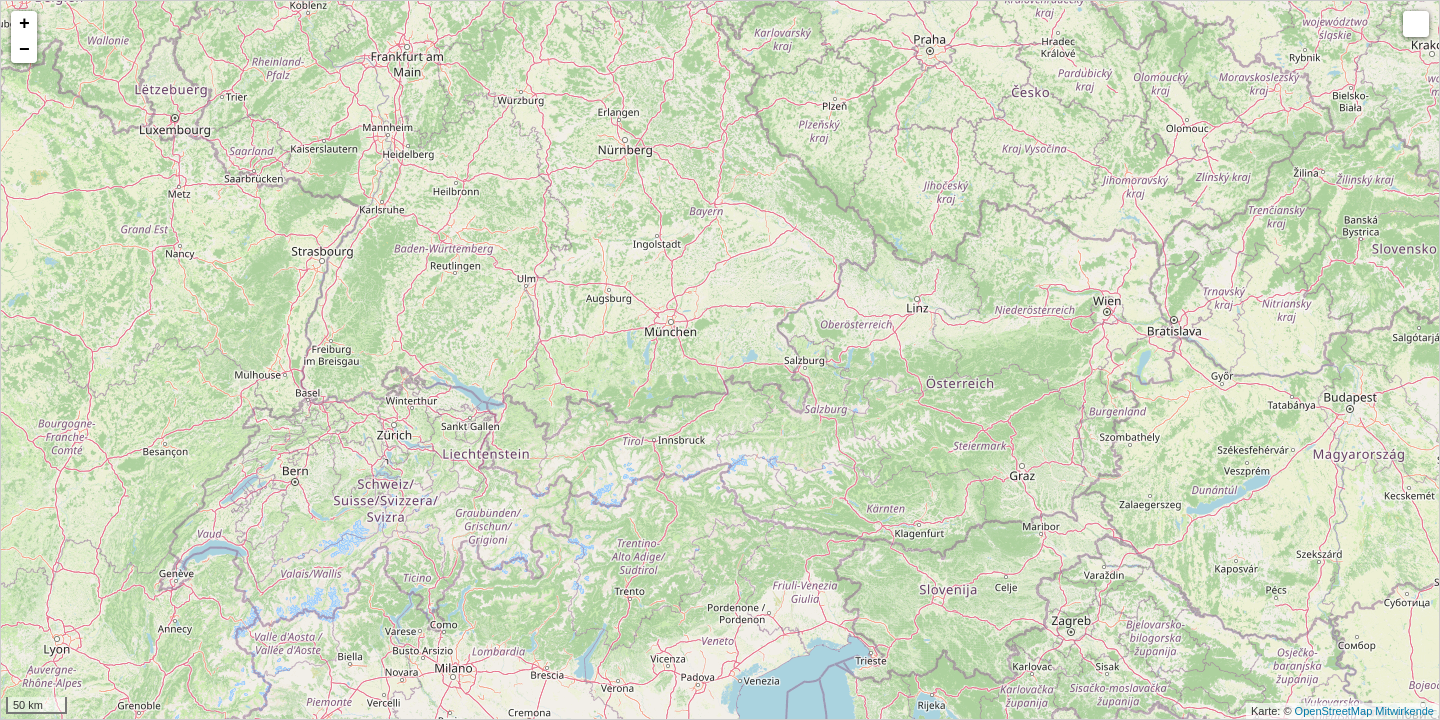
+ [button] (24, 24)
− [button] (24, 50)
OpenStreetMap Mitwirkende (1364, 711)
